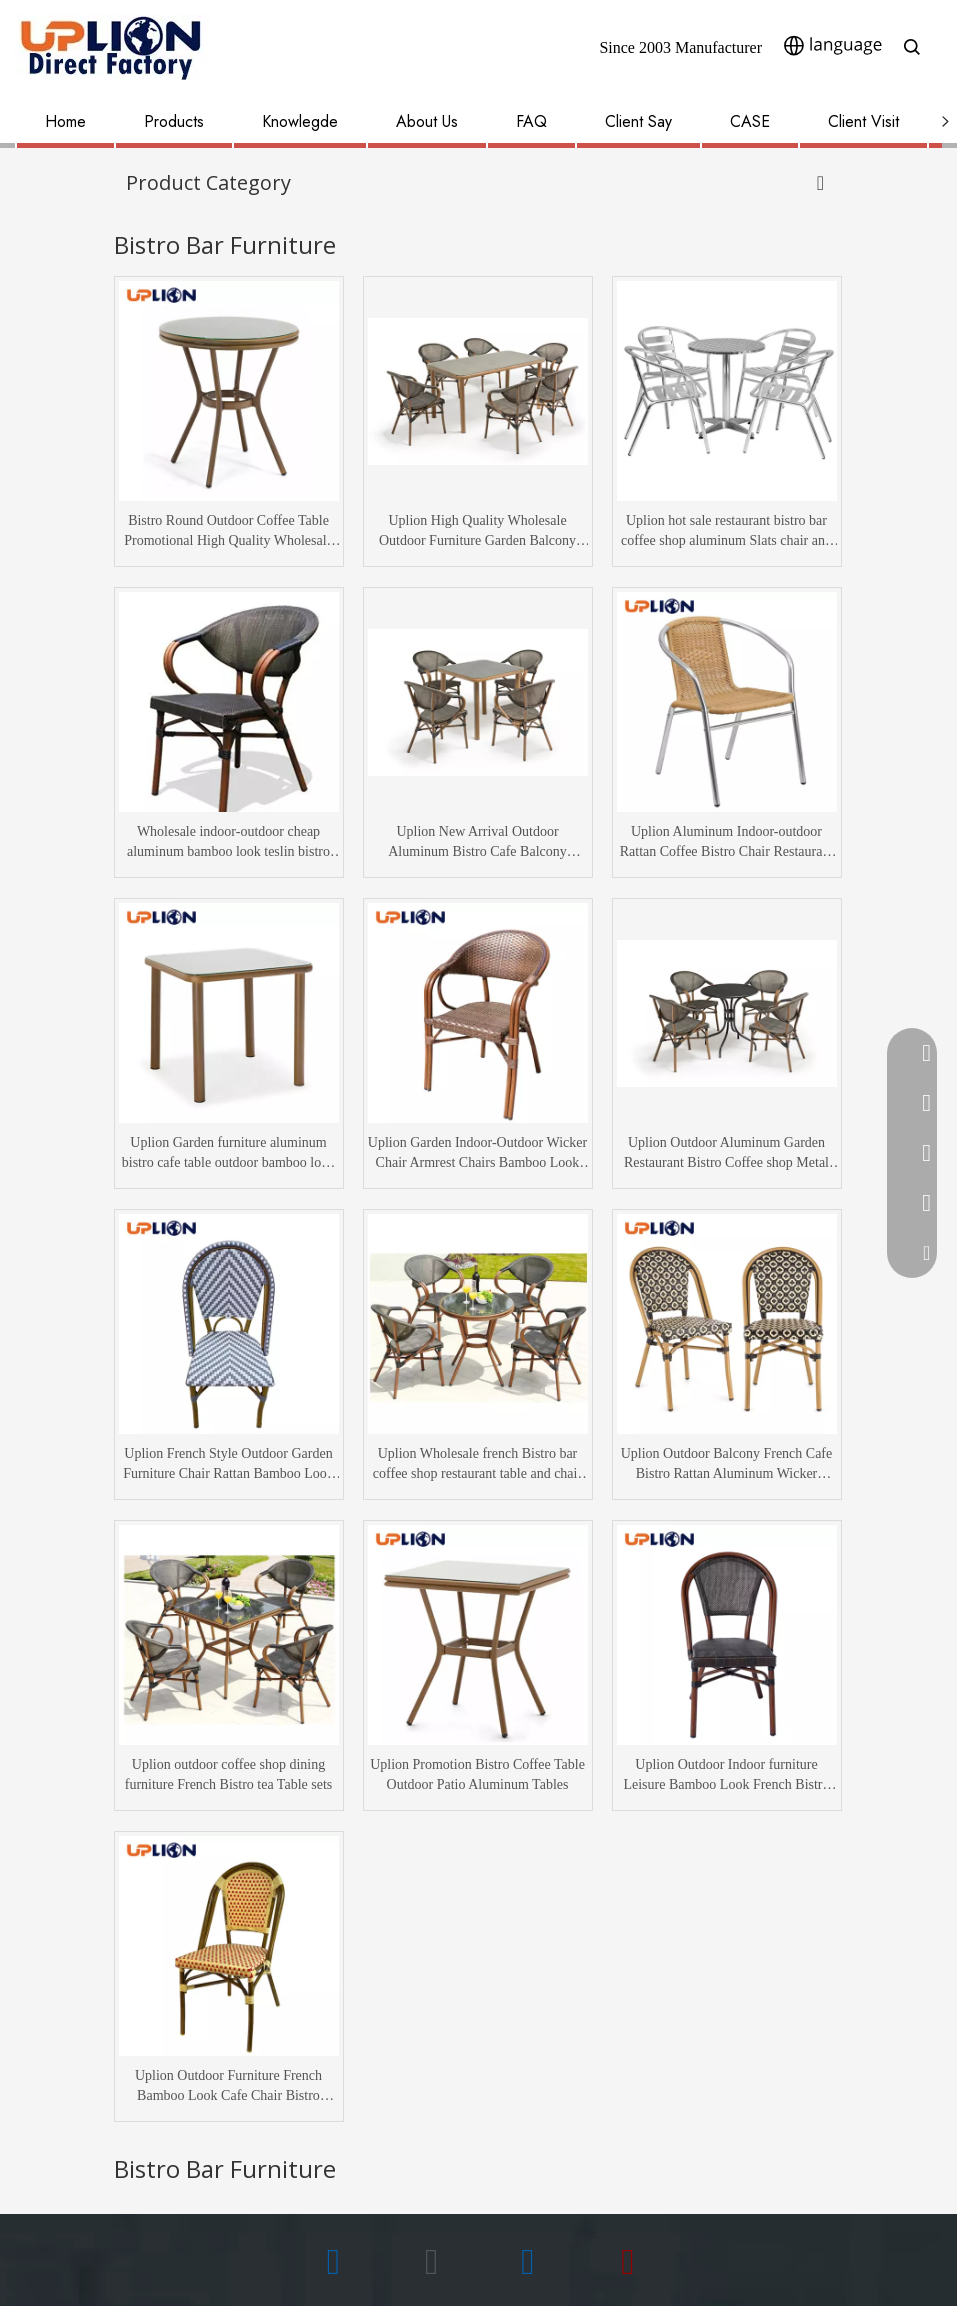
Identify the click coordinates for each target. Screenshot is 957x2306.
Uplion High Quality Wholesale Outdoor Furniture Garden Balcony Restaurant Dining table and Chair (477, 532)
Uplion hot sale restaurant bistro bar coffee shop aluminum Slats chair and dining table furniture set (726, 532)
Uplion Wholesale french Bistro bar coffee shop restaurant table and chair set (477, 1465)
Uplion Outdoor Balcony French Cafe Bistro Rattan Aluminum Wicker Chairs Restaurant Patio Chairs (727, 1465)
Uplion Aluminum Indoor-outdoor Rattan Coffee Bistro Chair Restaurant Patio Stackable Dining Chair (727, 843)
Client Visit (863, 121)
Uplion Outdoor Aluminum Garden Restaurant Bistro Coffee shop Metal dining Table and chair (726, 1154)
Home (65, 121)
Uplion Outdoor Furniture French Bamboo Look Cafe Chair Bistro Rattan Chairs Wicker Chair (228, 2087)
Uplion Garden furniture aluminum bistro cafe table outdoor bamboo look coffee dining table (228, 1154)
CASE (750, 121)
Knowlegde (300, 121)
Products (174, 121)
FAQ (531, 121)
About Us (427, 121)
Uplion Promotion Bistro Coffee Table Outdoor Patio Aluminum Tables (477, 1774)
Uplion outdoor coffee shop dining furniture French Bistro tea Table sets (229, 1774)
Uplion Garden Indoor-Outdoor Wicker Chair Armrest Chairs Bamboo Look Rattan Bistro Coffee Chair (477, 1154)
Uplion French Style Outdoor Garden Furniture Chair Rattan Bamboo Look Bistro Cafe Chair (228, 1465)
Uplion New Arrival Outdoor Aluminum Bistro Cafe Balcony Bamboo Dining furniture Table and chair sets (477, 843)
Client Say (638, 121)
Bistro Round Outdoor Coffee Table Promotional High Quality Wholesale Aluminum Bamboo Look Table (228, 532)
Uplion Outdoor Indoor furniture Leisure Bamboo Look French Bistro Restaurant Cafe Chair (726, 1776)
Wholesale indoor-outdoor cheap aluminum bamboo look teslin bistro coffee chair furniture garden (228, 843)
